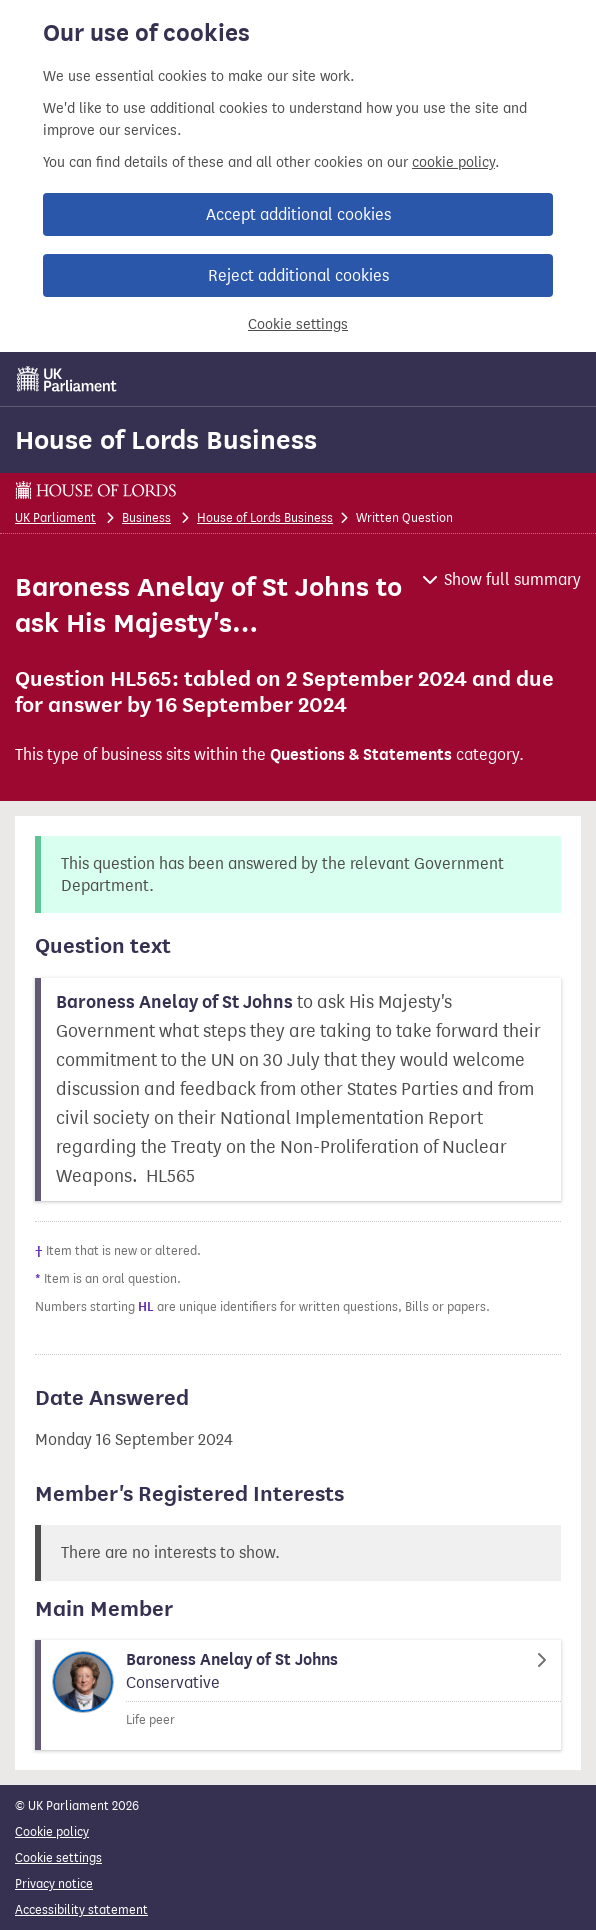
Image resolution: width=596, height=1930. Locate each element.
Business (146, 517)
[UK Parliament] (67, 379)
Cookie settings (298, 324)
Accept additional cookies (298, 214)
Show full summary (512, 579)
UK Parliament (55, 517)
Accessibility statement (81, 1909)
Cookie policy (52, 1831)
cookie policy (453, 162)
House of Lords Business (166, 440)
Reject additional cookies (298, 275)
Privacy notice (54, 1883)
